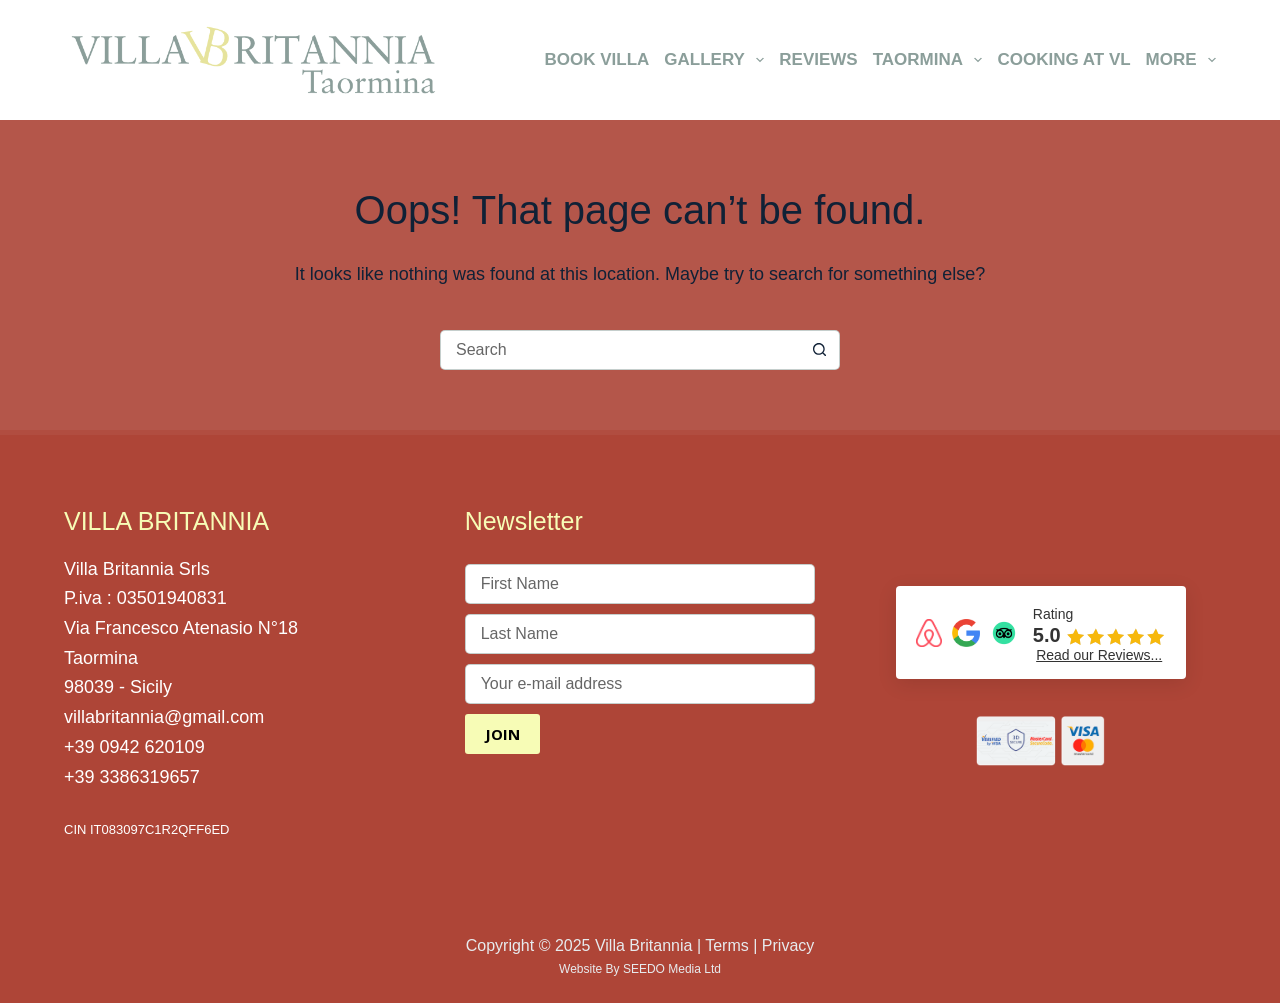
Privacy (788, 945)
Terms (727, 945)
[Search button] (820, 350)
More (1181, 60)
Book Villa (596, 59)
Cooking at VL (1063, 59)
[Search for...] (620, 350)
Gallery (717, 60)
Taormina (931, 60)
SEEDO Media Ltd (672, 969)
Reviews (818, 59)
